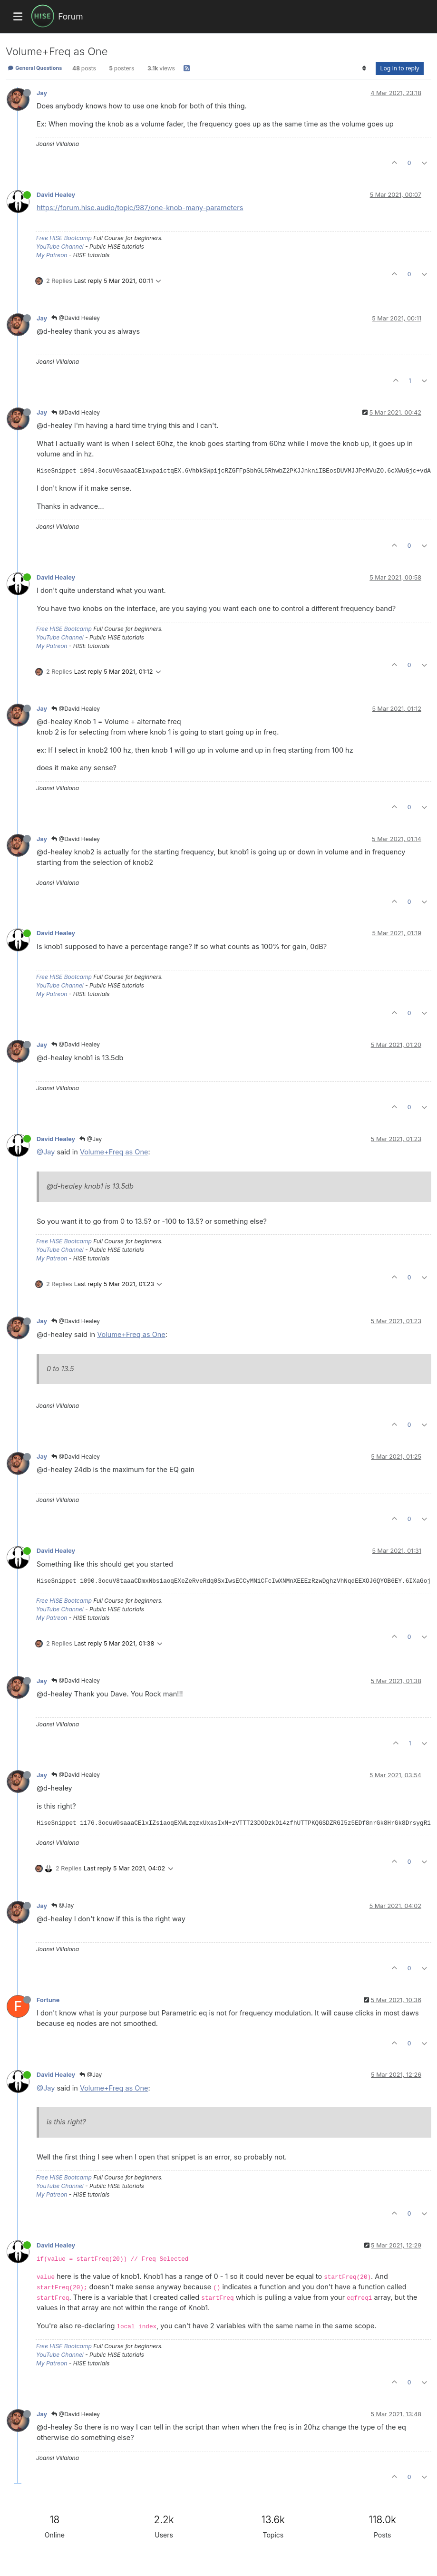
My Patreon (51, 255)
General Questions (35, 68)
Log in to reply (399, 68)
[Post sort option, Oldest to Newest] (364, 68)
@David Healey (75, 317)
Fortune (48, 2000)
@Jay (90, 1139)
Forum (70, 16)
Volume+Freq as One (114, 1152)
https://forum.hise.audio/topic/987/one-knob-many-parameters (140, 207)
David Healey (56, 194)
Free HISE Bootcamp (64, 238)
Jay (42, 93)
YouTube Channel (60, 246)
